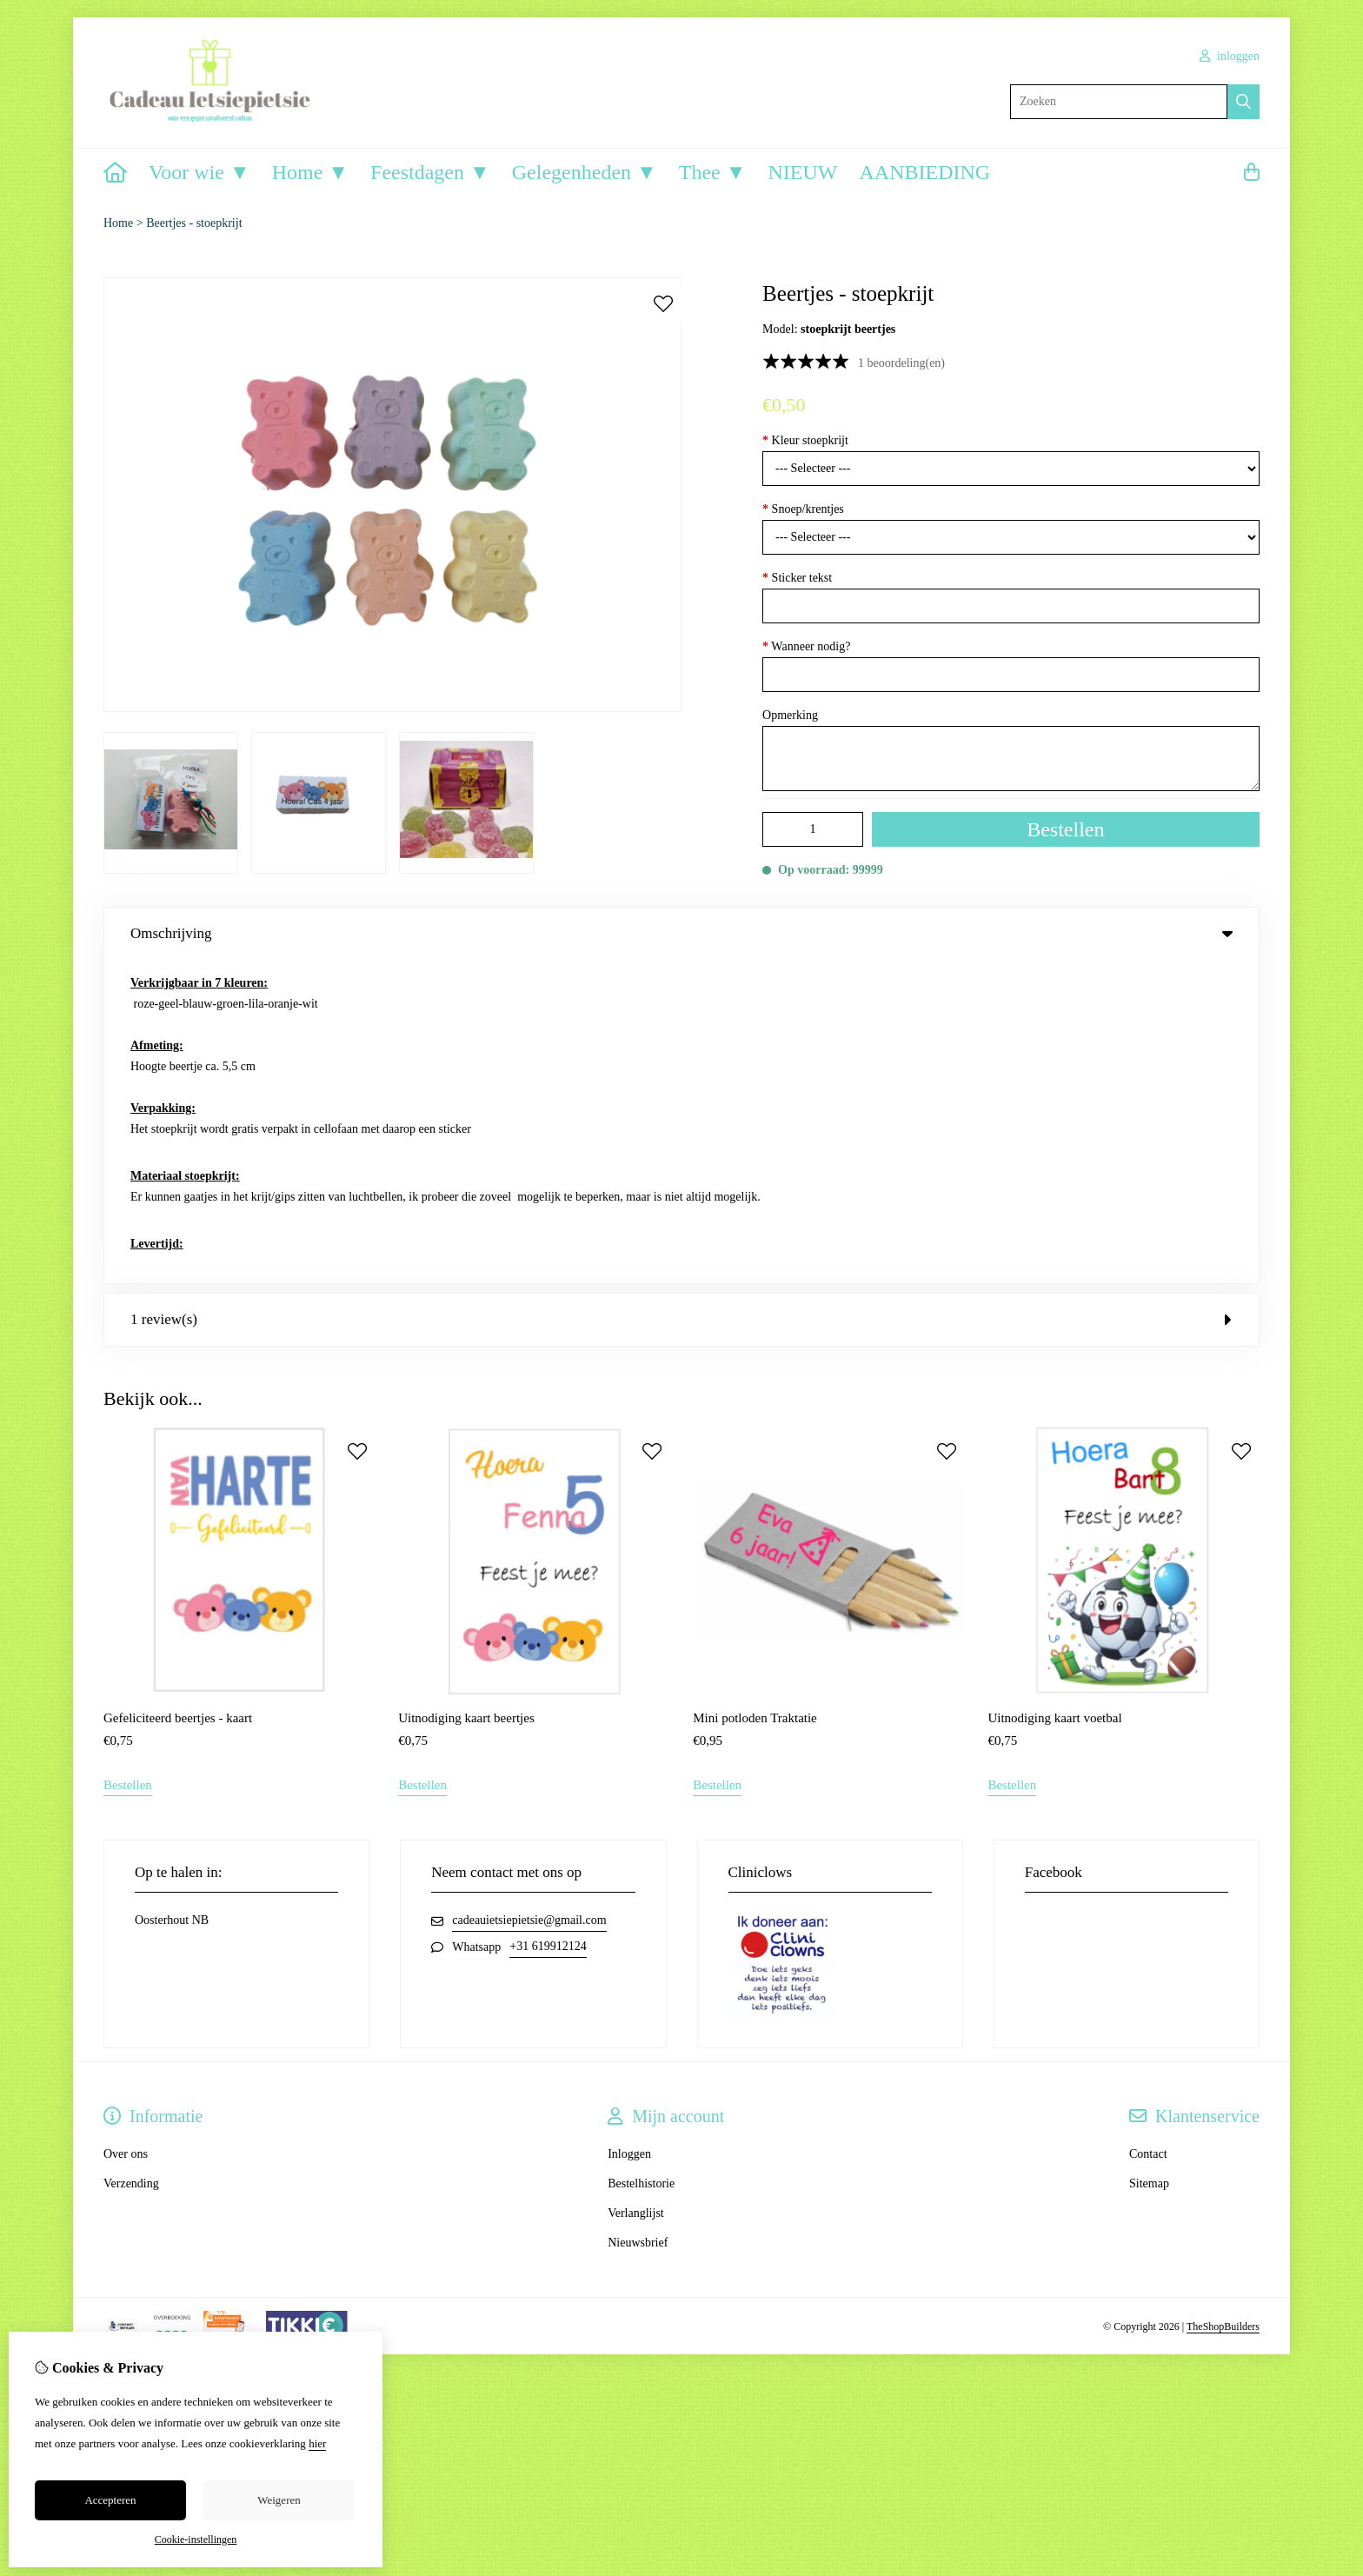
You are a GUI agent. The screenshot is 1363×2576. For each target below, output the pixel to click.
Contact (1148, 1831)
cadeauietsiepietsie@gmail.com (529, 1597)
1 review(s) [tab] (681, 996)
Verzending (131, 1860)
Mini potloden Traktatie (755, 1395)
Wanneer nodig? (806, 646)
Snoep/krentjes (803, 509)
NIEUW (803, 172)
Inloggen (629, 1831)
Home (118, 223)
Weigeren (278, 2499)
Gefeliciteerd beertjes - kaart (177, 1395)
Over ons (125, 1831)
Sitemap (1149, 1860)
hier (317, 2443)
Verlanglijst (636, 1890)
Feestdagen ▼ (430, 172)
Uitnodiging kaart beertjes (466, 1395)
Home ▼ (310, 172)
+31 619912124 (547, 1623)
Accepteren (110, 2499)
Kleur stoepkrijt (805, 440)
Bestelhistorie (641, 1860)
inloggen (1230, 56)
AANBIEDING (924, 172)
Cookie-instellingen (196, 2539)
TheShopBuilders (1223, 2003)
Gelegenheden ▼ (584, 172)
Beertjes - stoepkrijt (194, 223)
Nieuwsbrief (638, 1920)
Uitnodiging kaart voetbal (1054, 1395)
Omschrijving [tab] (681, 933)
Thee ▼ (713, 172)
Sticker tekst (797, 577)
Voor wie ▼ (199, 172)
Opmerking (790, 715)
